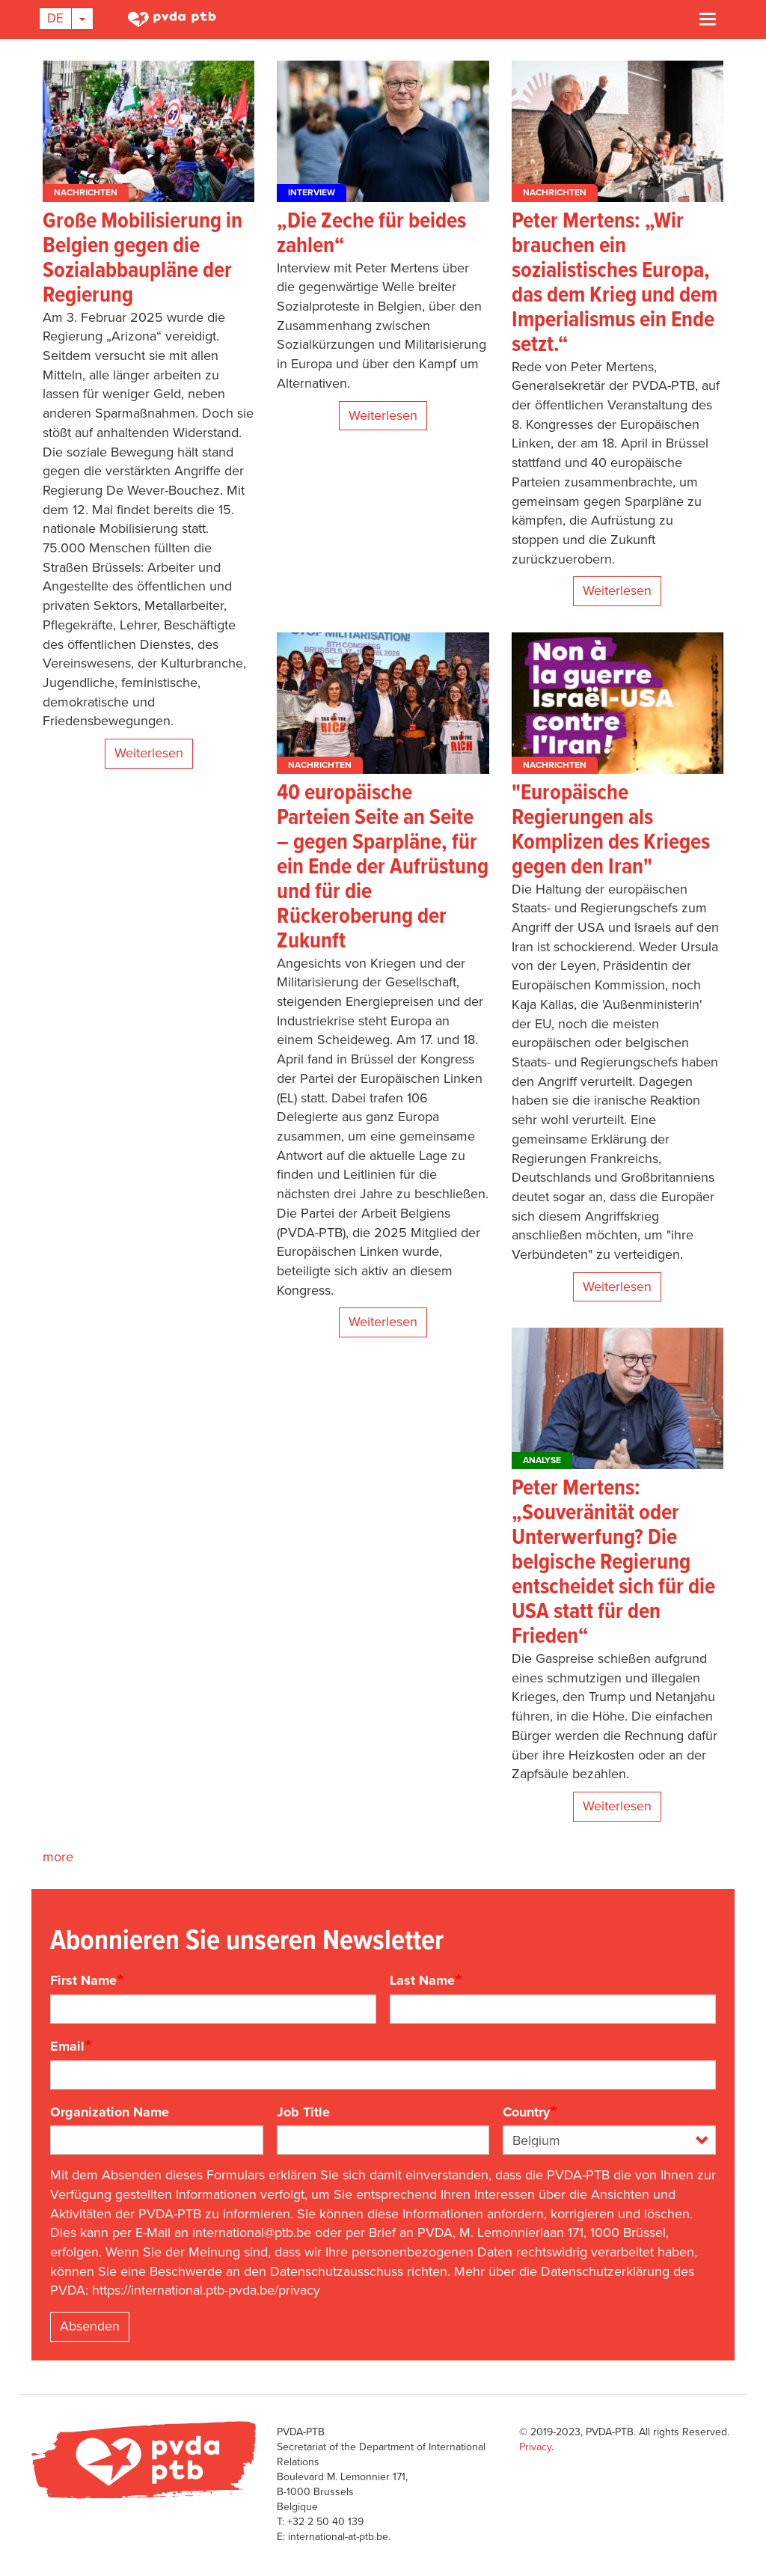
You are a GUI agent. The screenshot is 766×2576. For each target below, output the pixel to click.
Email (67, 2046)
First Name (83, 1980)
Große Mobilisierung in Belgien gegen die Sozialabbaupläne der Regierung (142, 259)
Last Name (422, 1980)
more (58, 1857)
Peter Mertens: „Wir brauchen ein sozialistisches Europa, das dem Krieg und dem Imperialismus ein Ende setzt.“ (614, 283)
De (55, 18)
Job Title (303, 2112)
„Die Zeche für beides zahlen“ (371, 234)
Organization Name (109, 2112)
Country (526, 2112)
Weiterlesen (148, 753)
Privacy (535, 2447)
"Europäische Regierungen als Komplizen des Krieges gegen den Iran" (611, 830)
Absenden (90, 2326)
